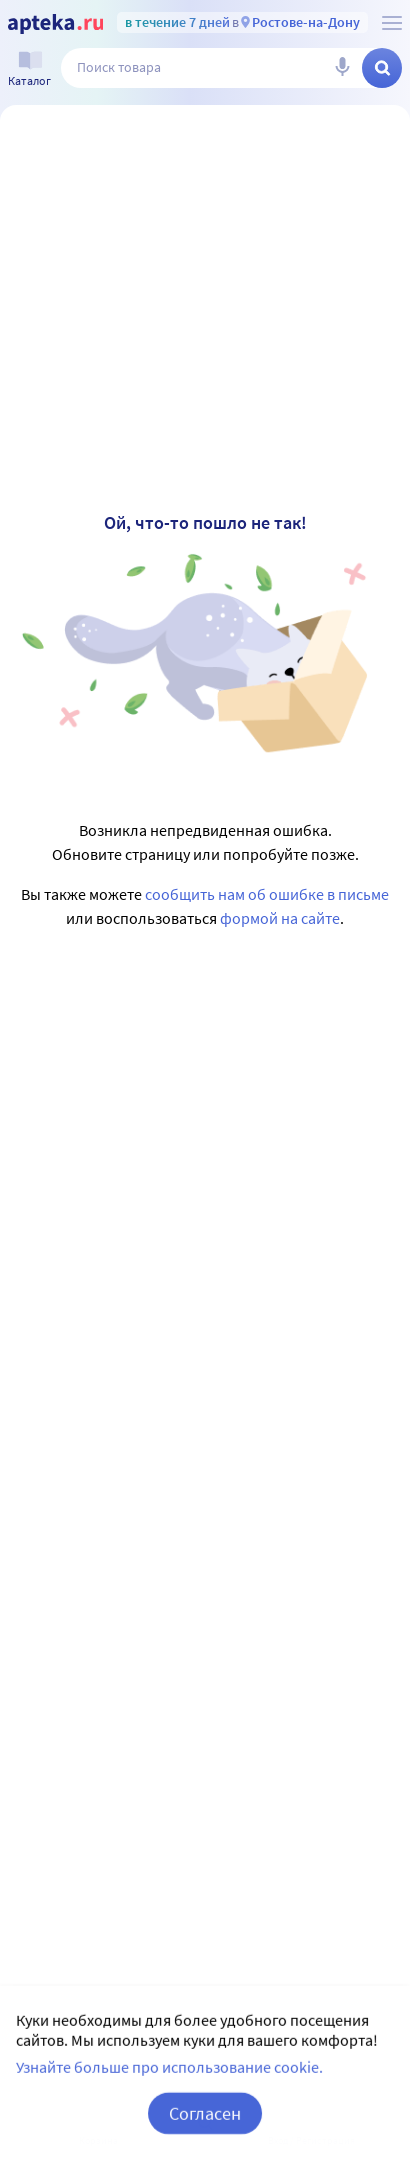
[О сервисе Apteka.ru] (392, 23)
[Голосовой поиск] (342, 68)
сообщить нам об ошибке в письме (267, 894)
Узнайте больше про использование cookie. (169, 2092)
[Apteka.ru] (55, 24)
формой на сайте (280, 918)
